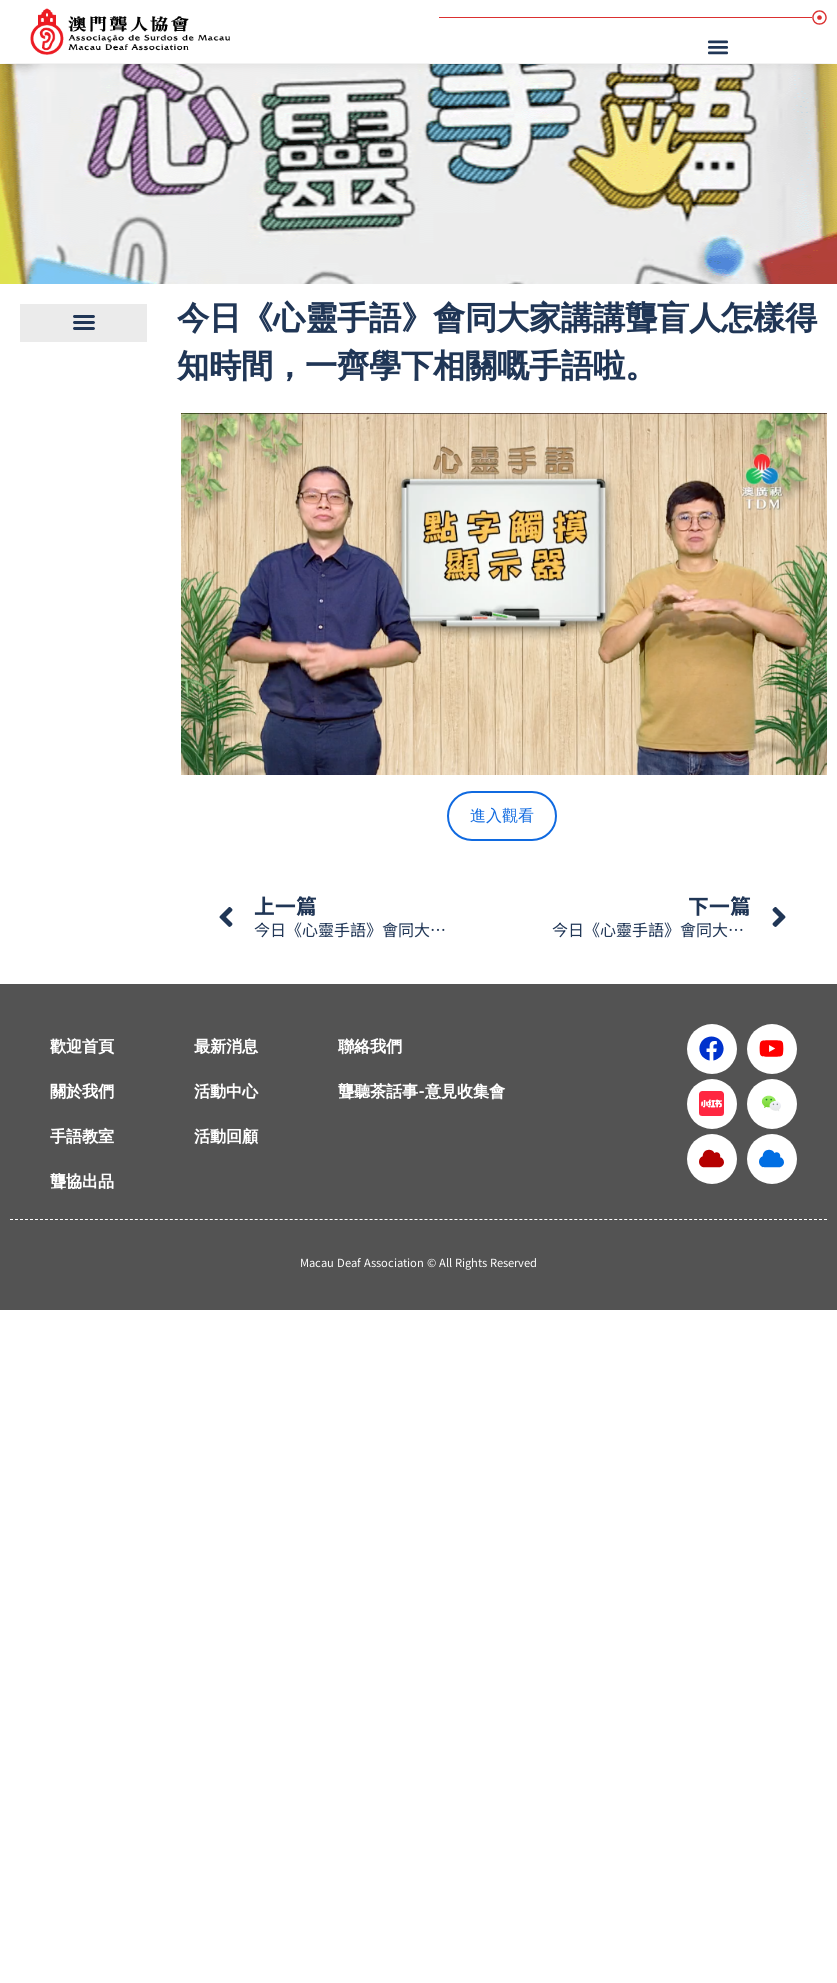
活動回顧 (226, 1136)
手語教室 (82, 1136)
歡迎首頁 (82, 1046)
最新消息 (226, 1046)
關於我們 (82, 1091)
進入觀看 (502, 815)
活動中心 (226, 1091)
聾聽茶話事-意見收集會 (421, 1091)
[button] (720, 46)
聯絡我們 (370, 1046)
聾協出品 (82, 1181)
